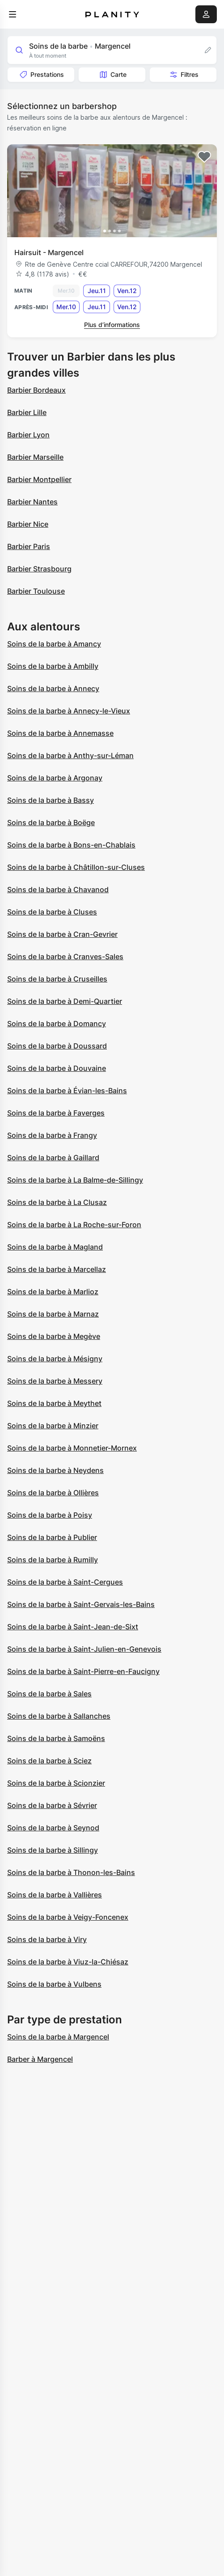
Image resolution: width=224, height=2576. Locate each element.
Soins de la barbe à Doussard (57, 1045)
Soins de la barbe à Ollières (53, 1492)
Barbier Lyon (28, 434)
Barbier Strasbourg (39, 568)
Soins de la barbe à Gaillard (53, 1157)
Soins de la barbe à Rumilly (52, 1559)
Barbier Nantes (32, 501)
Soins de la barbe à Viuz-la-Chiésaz (67, 1961)
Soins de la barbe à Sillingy (52, 1850)
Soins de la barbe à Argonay (54, 777)
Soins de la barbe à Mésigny (54, 1358)
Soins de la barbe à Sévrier (52, 1805)
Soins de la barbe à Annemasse (60, 733)
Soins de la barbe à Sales (49, 1693)
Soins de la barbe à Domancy (56, 1023)
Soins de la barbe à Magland (55, 1246)
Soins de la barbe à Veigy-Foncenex (67, 1917)
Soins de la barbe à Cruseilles (57, 978)
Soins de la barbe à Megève (53, 1336)
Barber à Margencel (40, 2059)
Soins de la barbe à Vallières (54, 1894)
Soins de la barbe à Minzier (52, 1425)
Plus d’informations (112, 324)
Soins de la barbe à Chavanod (58, 889)
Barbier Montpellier (39, 479)
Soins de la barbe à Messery (54, 1380)
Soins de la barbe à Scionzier (56, 1783)
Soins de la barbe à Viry (47, 1939)
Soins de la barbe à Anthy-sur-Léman (70, 755)
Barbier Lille (26, 412)
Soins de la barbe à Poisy (49, 1514)
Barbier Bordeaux (36, 390)
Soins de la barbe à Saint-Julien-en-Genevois (84, 1649)
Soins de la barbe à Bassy (50, 800)
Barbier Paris (28, 546)
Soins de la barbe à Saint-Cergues (65, 1581)
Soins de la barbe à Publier (52, 1537)
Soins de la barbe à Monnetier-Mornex (72, 1447)
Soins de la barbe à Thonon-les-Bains (71, 1872)
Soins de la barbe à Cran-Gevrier (62, 934)
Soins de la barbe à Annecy (53, 688)
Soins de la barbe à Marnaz (53, 1313)
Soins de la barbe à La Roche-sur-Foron (74, 1224)
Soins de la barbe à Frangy (52, 1135)
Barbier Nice (27, 524)
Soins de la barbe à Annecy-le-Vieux (68, 710)
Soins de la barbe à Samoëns (56, 1738)
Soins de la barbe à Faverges (56, 1112)
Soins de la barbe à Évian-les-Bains (67, 1090)
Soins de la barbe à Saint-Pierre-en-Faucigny (83, 1671)
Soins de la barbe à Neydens (55, 1470)
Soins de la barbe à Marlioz (52, 1291)
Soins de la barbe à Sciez (49, 1760)
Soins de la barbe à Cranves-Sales (65, 956)
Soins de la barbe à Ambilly (52, 666)
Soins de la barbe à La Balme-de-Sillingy (75, 1179)
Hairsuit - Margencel (49, 252)
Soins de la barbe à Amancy (54, 643)
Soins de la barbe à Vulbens (54, 1984)
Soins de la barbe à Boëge (51, 822)
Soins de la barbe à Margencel (58, 2036)
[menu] (12, 14)
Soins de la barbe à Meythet (54, 1403)
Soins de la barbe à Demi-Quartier (64, 1001)
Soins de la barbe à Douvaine (56, 1068)
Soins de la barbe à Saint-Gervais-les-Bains (81, 1604)
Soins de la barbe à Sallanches (58, 1716)
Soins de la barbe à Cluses (52, 911)
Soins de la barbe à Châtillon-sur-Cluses (76, 867)
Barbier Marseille (35, 457)
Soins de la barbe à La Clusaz (57, 1202)
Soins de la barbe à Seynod (53, 1827)
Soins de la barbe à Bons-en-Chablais (71, 844)
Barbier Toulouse (36, 591)
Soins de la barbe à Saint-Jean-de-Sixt (72, 1626)
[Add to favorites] (204, 157)
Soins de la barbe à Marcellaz (56, 1269)
